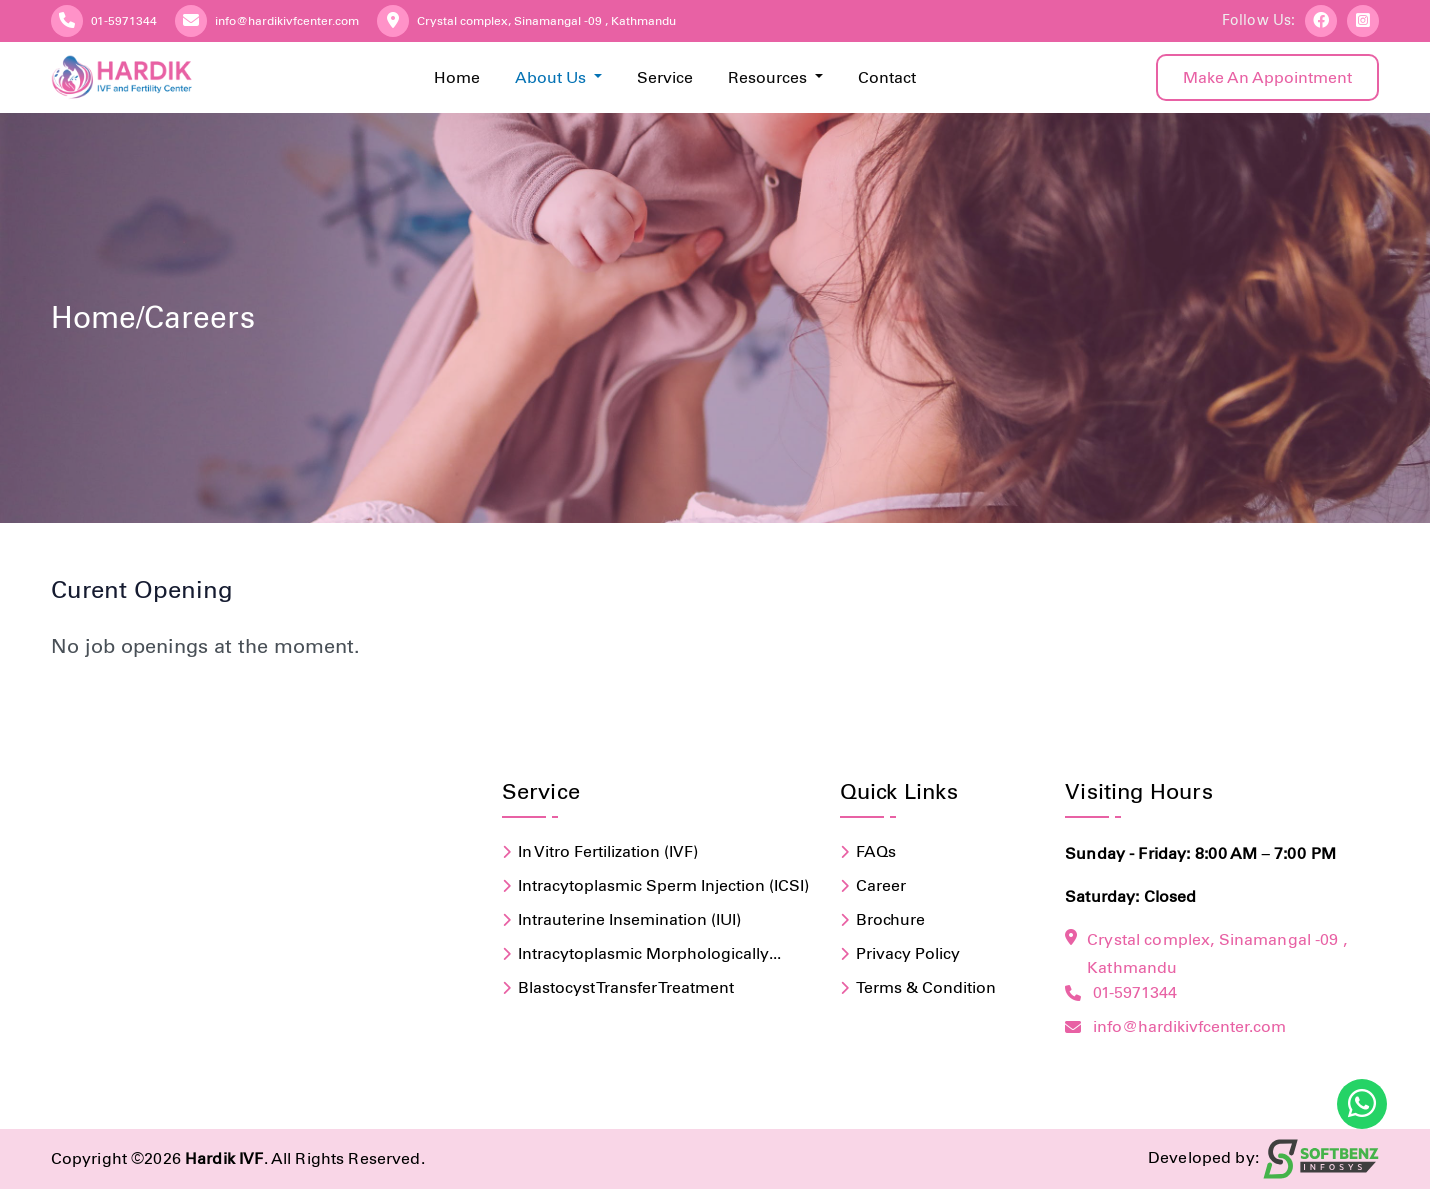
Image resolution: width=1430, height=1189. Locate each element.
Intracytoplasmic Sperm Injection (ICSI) (663, 885)
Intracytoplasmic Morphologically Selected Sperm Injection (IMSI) (643, 955)
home (93, 318)
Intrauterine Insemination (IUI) (629, 919)
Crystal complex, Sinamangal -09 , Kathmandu (546, 21)
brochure (890, 919)
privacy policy (908, 953)
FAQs (876, 851)
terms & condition (926, 987)
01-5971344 (124, 21)
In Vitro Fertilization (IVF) (608, 851)
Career (881, 885)
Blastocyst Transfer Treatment (626, 987)
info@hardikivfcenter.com (287, 21)
